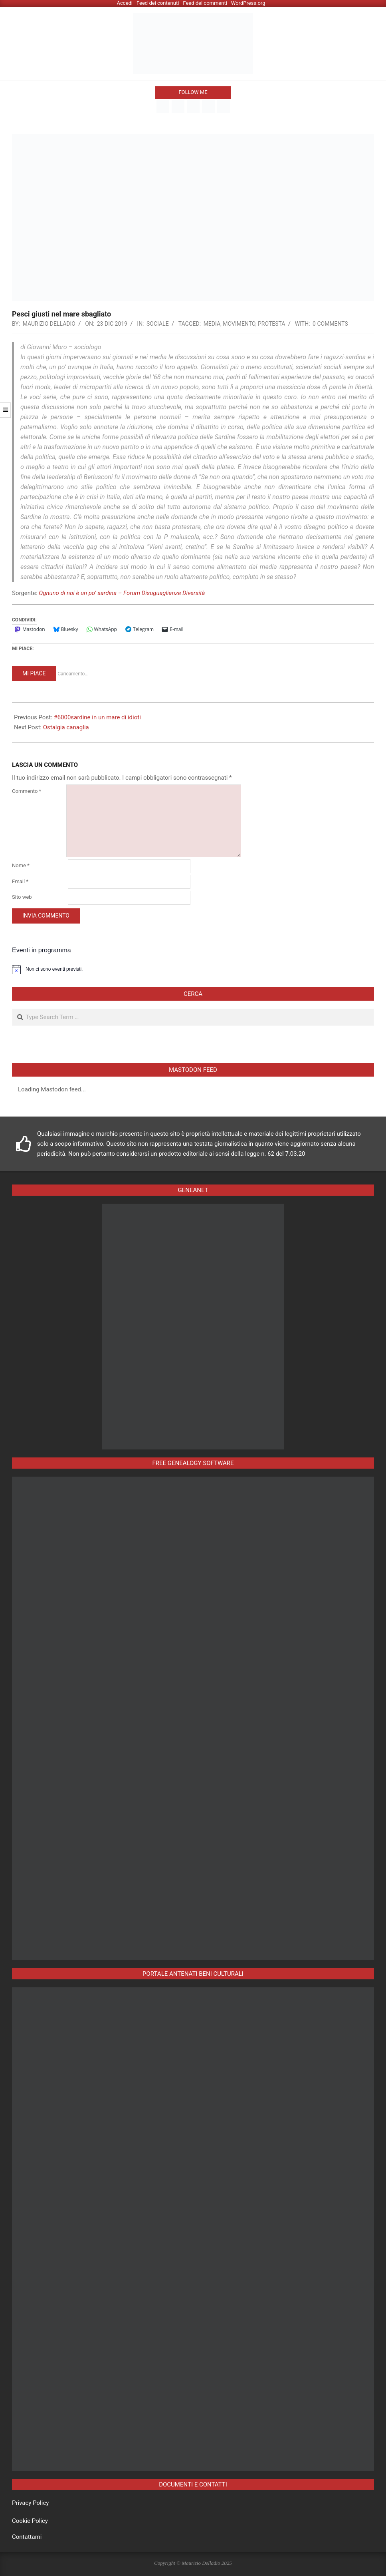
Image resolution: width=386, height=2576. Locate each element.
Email (20, 881)
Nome (21, 865)
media (212, 324)
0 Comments (330, 324)
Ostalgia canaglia (66, 727)
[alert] (193, 969)
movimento (239, 324)
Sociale (157, 324)
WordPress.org (248, 3)
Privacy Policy (30, 2502)
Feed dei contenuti (158, 3)
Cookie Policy (30, 2520)
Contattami (27, 2536)
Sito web (22, 897)
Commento (26, 791)
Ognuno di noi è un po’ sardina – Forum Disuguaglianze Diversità (122, 593)
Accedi (125, 3)
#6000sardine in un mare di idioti (97, 717)
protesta (271, 324)
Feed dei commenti (205, 3)
